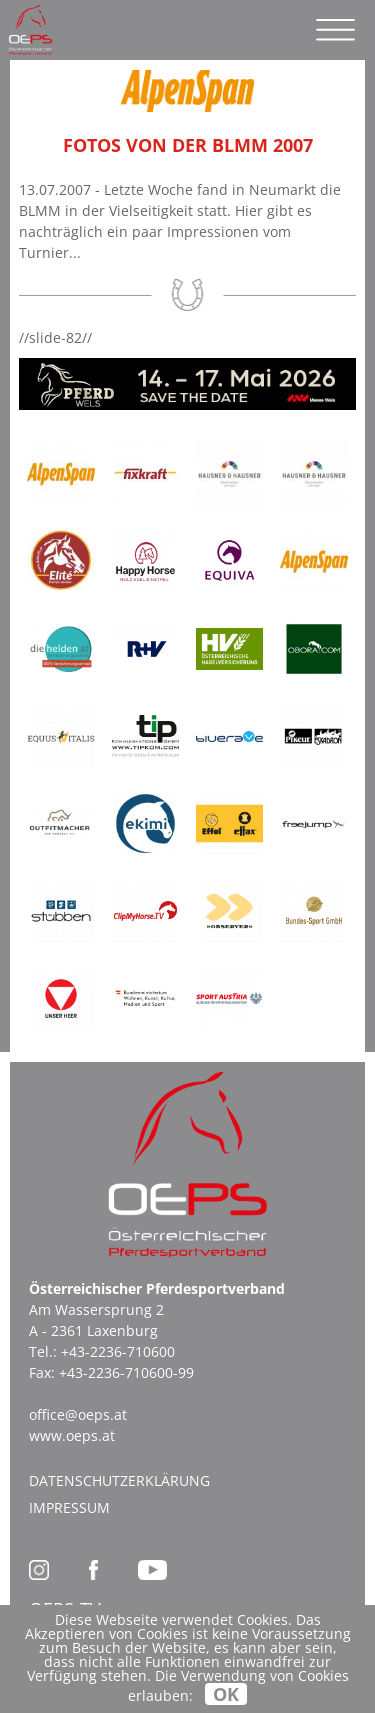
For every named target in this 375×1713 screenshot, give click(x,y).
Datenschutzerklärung (119, 1480)
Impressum (69, 1507)
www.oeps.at (72, 1435)
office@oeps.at (78, 1414)
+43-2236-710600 (118, 1351)
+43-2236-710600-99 (126, 1372)
